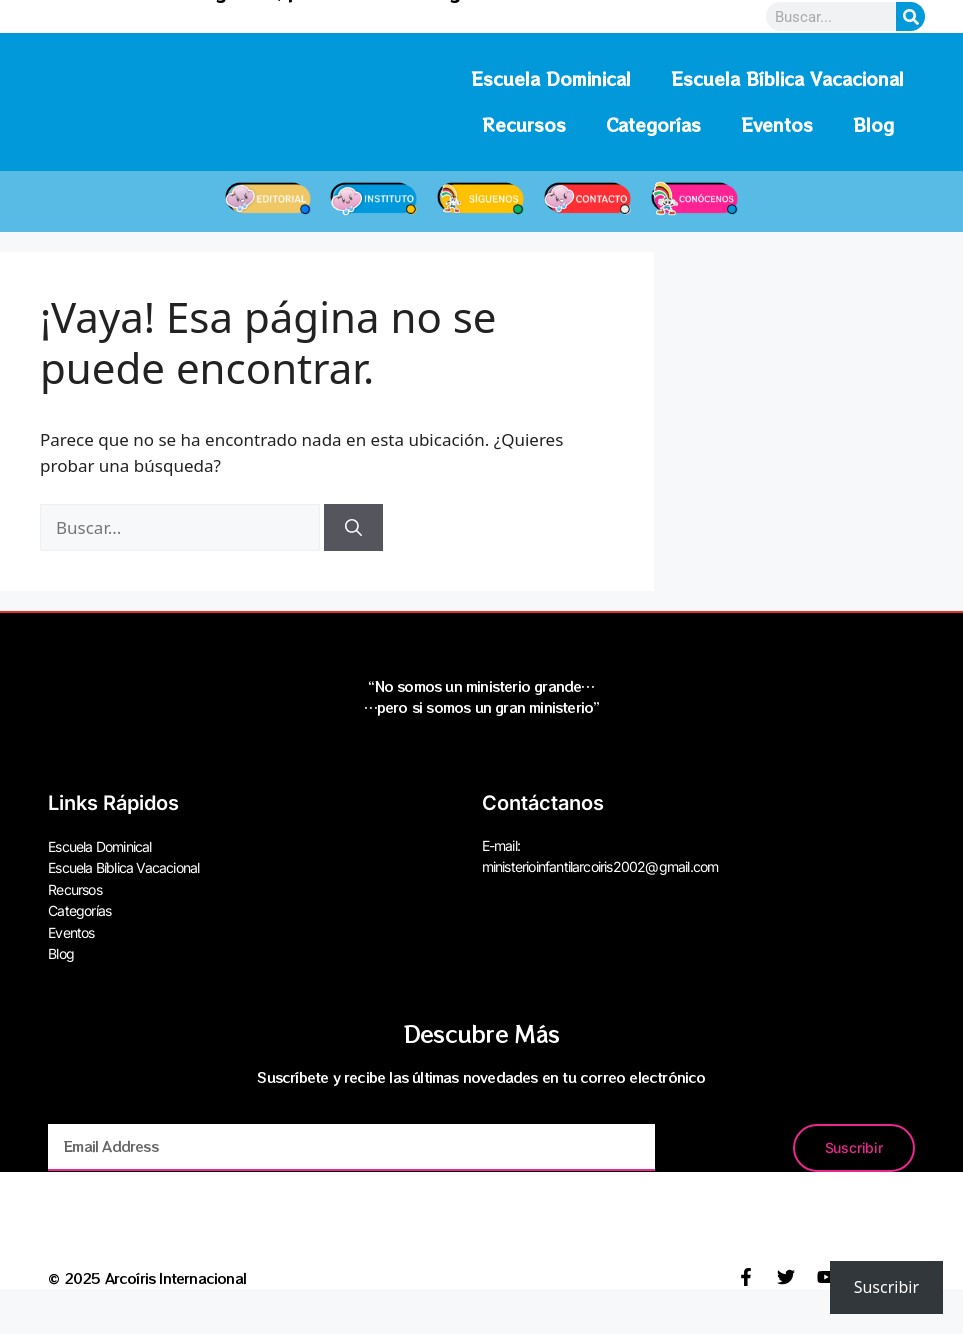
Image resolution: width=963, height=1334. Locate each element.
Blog (873, 124)
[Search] (910, 16)
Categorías (653, 124)
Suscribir (886, 1287)
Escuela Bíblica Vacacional (787, 78)
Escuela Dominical (551, 78)
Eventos (777, 124)
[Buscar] (353, 528)
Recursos (524, 124)
